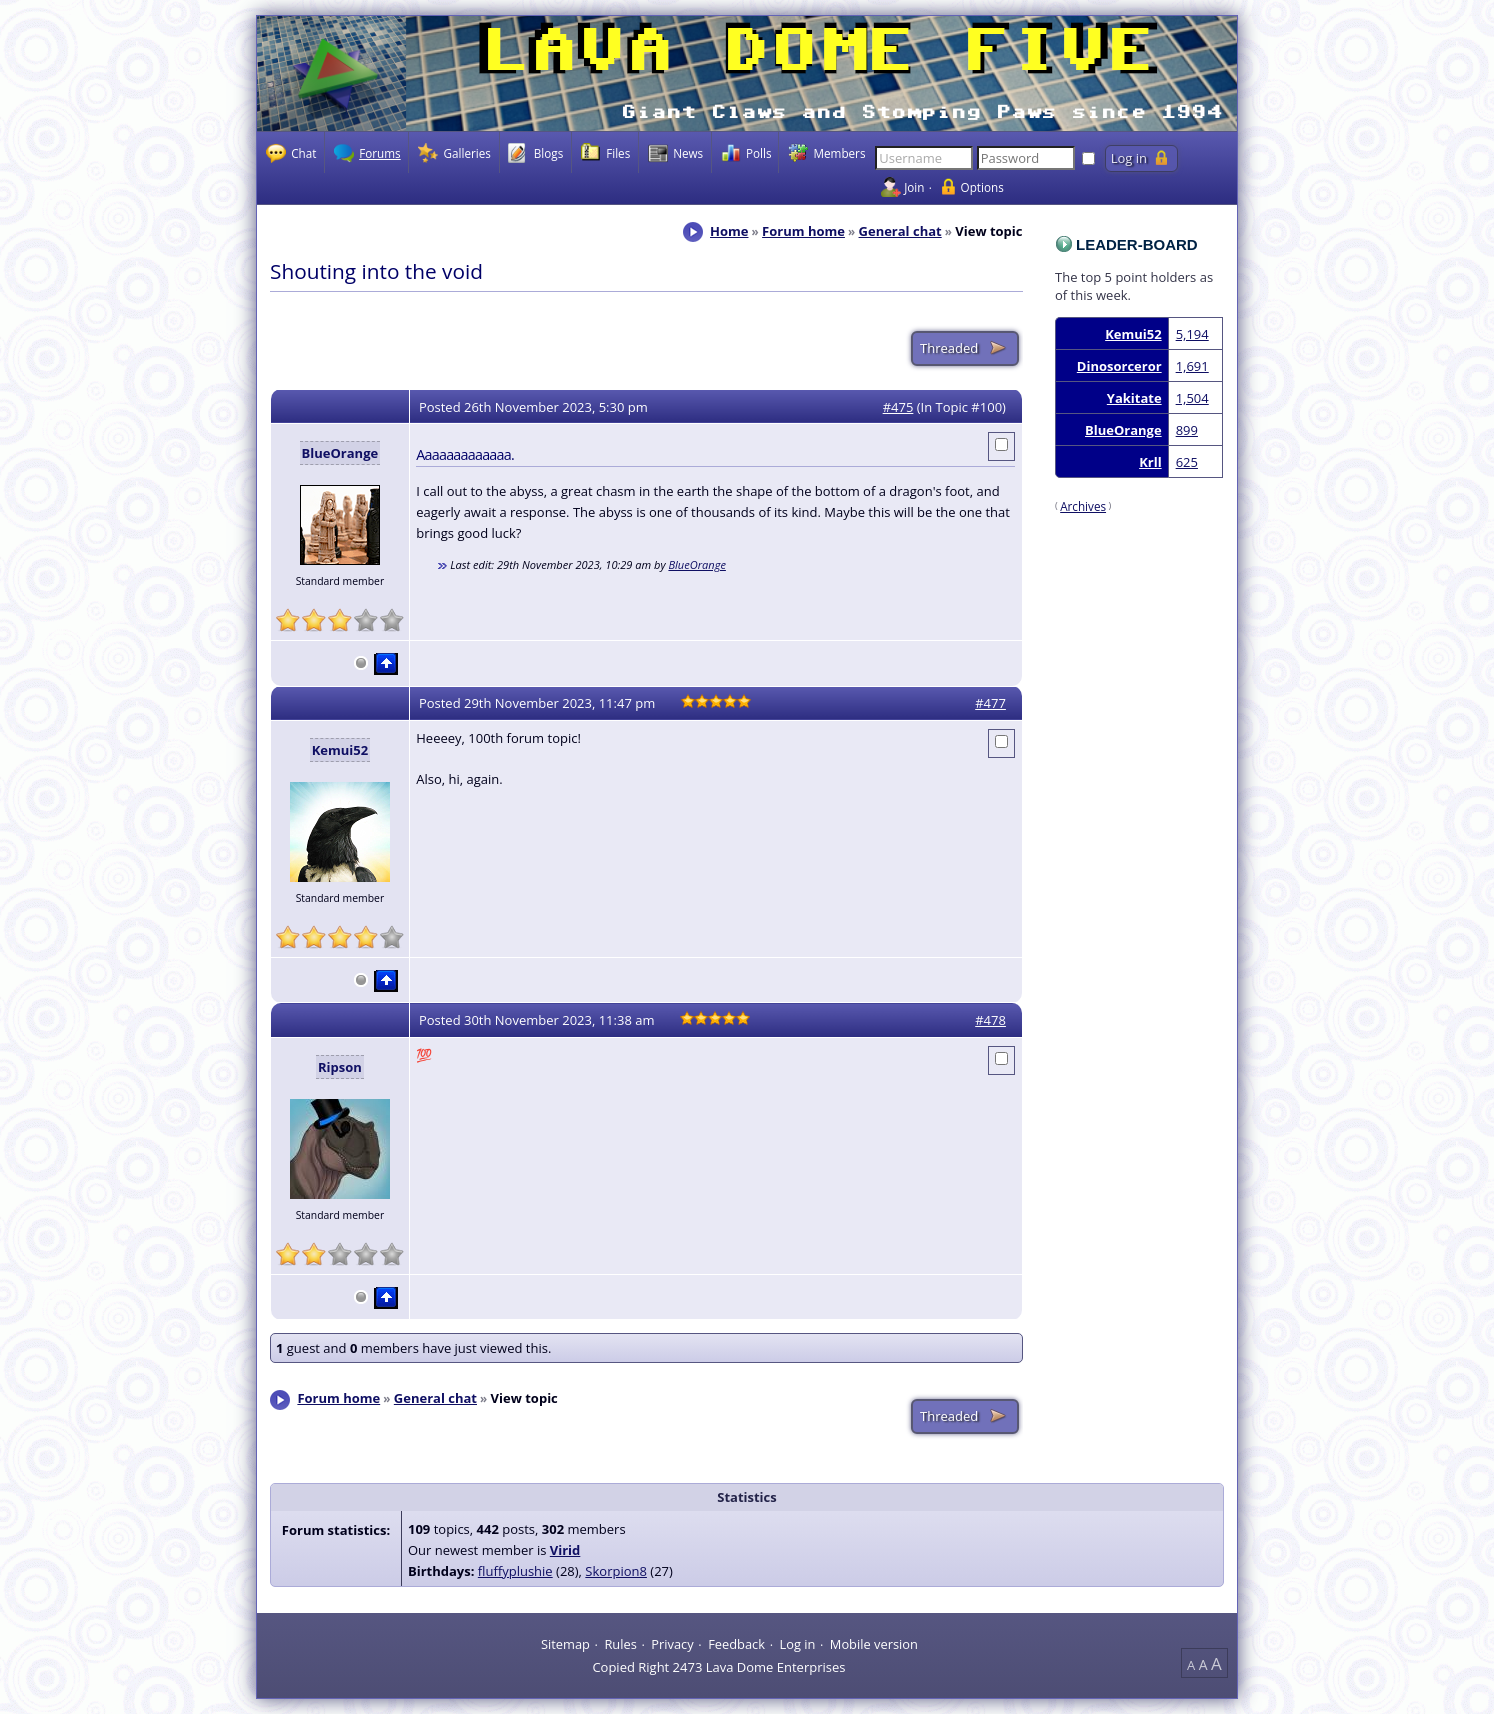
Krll (1150, 462)
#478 (990, 1020)
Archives (1083, 506)
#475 (898, 407)
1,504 (1192, 398)
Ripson (340, 1067)
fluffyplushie (515, 1571)
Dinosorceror (1119, 366)
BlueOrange (1123, 430)
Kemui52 (1133, 334)
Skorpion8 (616, 1571)
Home (729, 231)
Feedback (736, 1643)
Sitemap (565, 1643)
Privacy (672, 1643)
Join (914, 187)
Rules (620, 1643)
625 (1187, 462)
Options (982, 187)
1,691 (1192, 366)
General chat (900, 231)
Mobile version (874, 1643)
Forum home (803, 231)
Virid (565, 1550)
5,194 (1192, 334)
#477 (990, 703)
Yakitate (1134, 398)
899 (1187, 430)
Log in (797, 1643)
